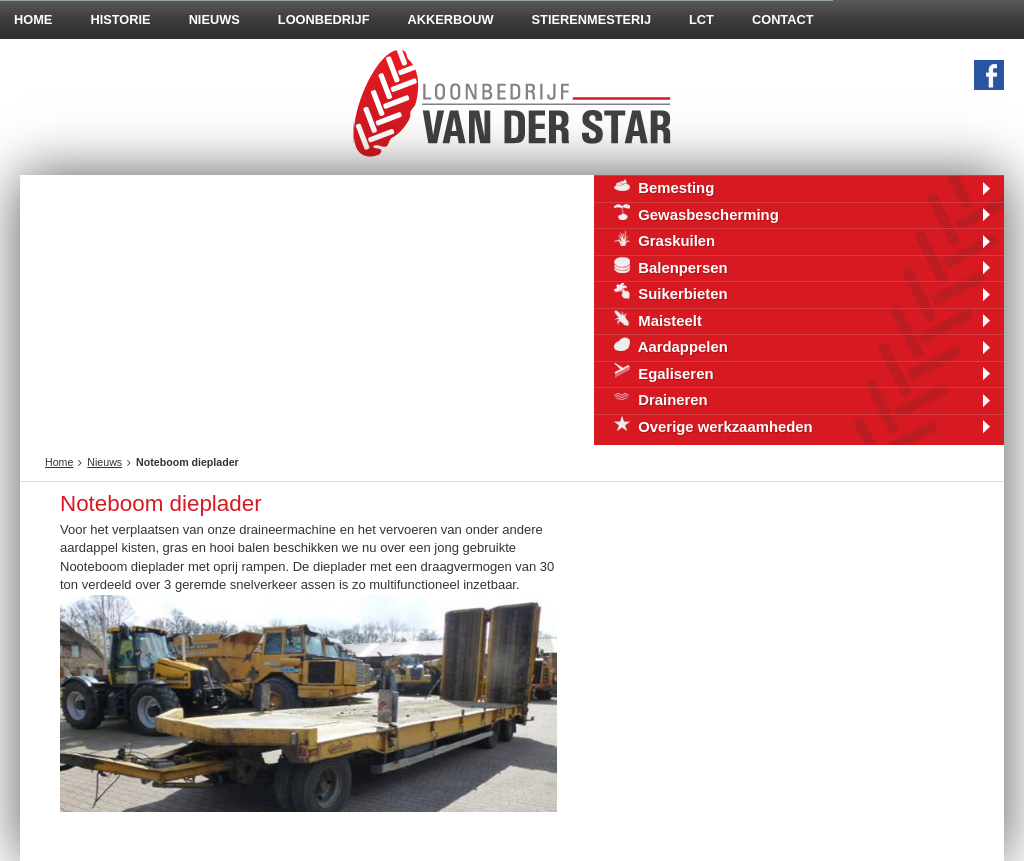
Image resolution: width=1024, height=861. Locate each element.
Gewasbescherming (696, 213)
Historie (120, 19)
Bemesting (664, 186)
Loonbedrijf (324, 19)
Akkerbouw (451, 19)
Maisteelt (658, 319)
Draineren (661, 398)
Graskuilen (664, 239)
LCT (701, 19)
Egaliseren (664, 372)
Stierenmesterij (591, 19)
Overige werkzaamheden (713, 425)
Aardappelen (671, 345)
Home (59, 462)
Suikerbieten (671, 292)
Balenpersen (671, 266)
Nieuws (214, 19)
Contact (783, 19)
